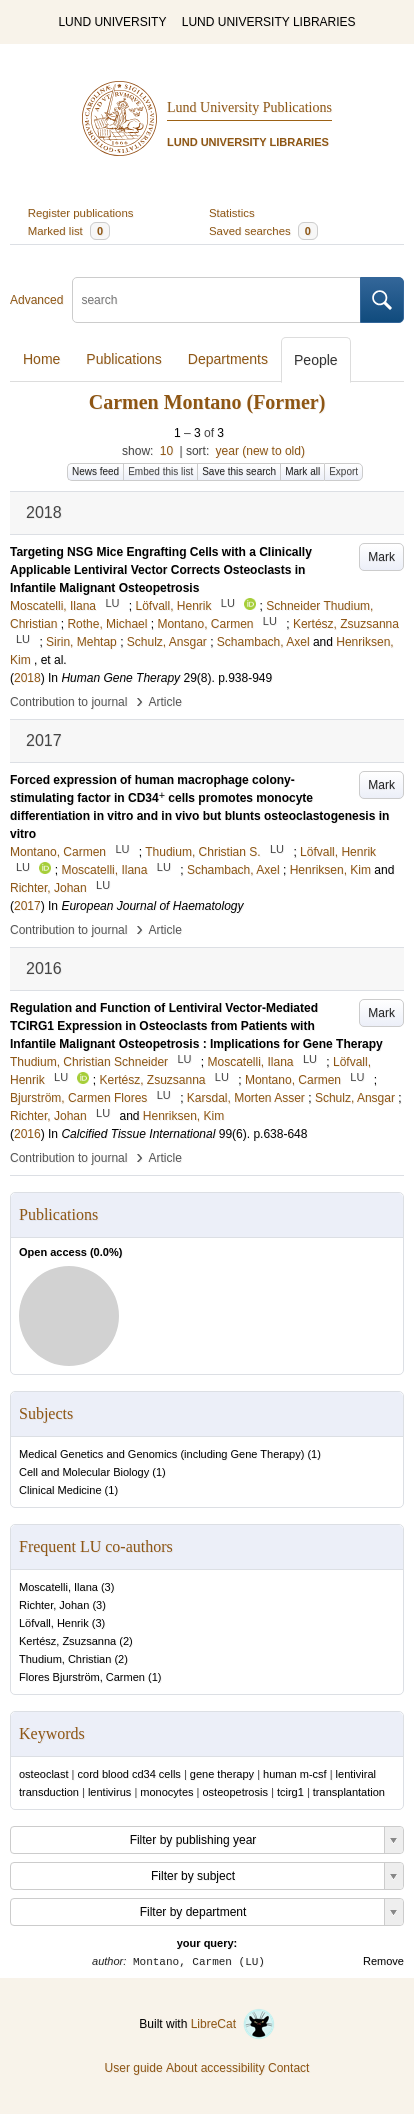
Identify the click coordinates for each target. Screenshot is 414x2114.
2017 (27, 906)
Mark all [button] (302, 471)
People (316, 360)
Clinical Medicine (60, 1490)
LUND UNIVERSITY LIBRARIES (269, 22)
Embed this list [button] (160, 471)
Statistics (232, 213)
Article (165, 702)
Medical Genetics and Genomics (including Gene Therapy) (161, 1454)
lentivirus (109, 1792)
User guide (134, 2068)
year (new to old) (260, 451)
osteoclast (44, 1774)
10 (166, 451)
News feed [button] (95, 471)
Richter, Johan (54, 1605)
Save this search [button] (239, 471)
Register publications (81, 213)
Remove (383, 1961)
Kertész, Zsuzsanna (67, 1641)
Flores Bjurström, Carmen (82, 1677)
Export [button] (343, 471)
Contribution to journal (68, 702)
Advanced (36, 300)
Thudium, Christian (65, 1659)
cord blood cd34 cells (129, 1774)
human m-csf (295, 1774)
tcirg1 (290, 1792)
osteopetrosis (235, 1792)
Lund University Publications (249, 107)
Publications (124, 359)
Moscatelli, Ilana (58, 1587)
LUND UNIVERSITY (112, 22)
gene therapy (222, 1774)
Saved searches (263, 231)
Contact (288, 2068)
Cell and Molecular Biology (84, 1472)
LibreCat (233, 2024)
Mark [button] (381, 557)
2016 (27, 1134)
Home (41, 359)
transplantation (349, 1792)
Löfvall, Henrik (54, 1623)
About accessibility (215, 2068)
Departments (228, 359)
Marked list (69, 231)
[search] (216, 300)
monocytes (166, 1792)
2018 (27, 678)
